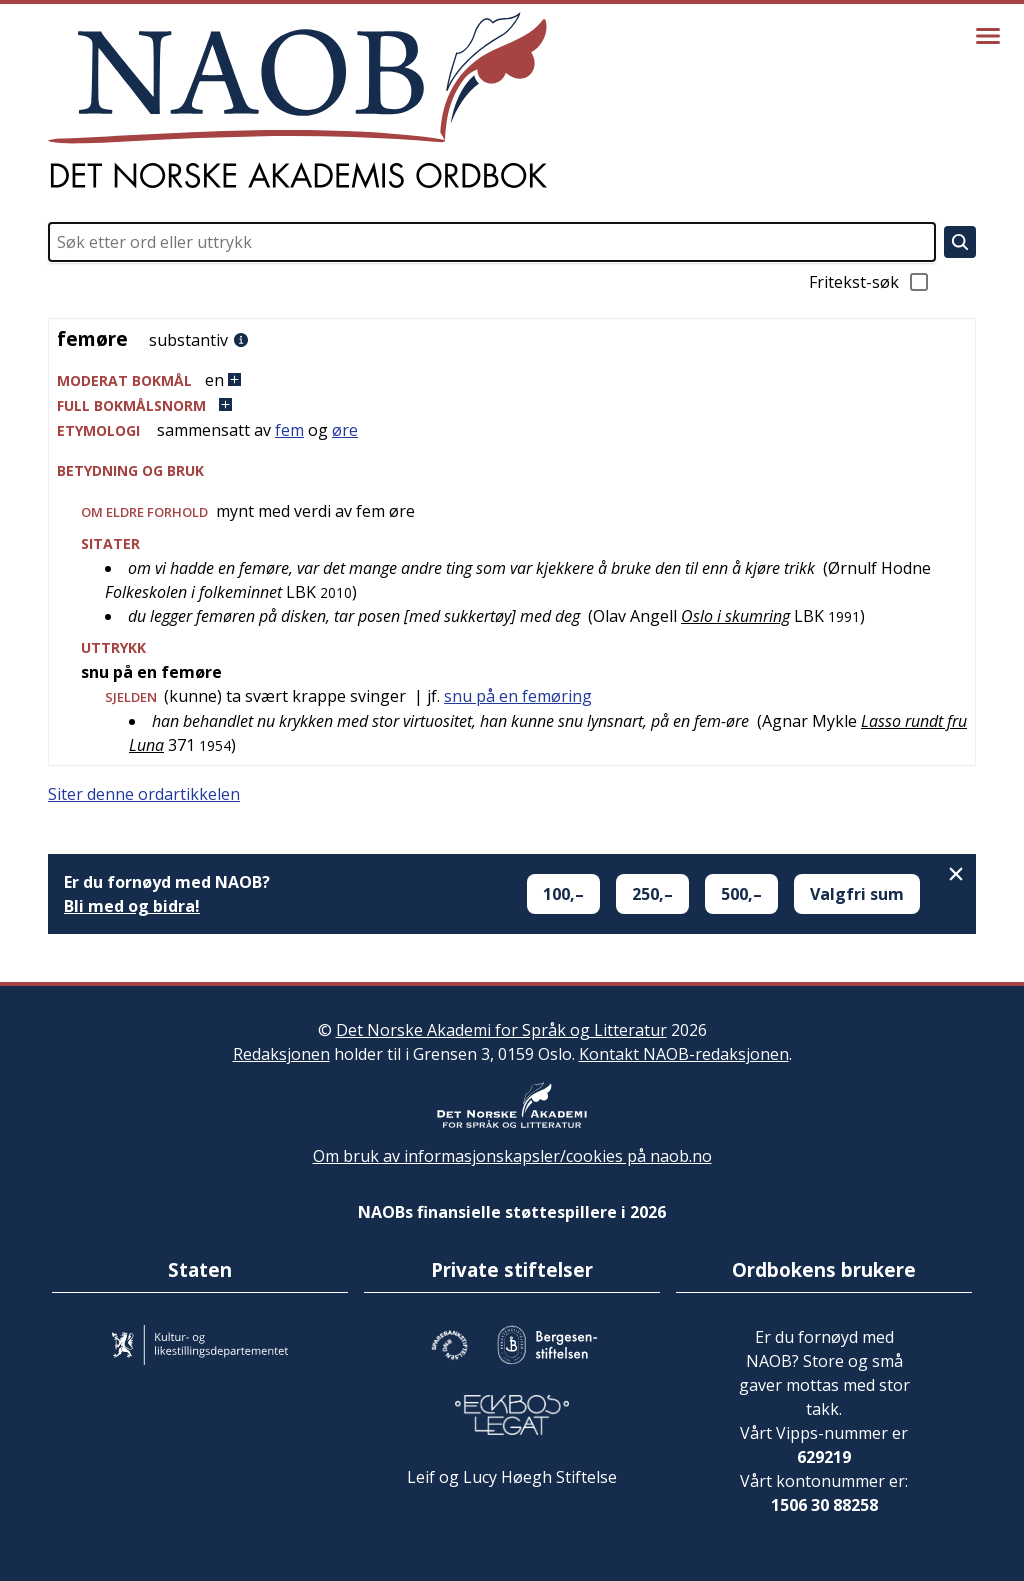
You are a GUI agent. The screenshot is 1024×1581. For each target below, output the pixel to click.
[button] (512, 380)
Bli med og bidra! (132, 906)
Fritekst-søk (870, 282)
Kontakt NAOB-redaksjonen (684, 1054)
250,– (652, 894)
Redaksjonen (281, 1054)
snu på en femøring (518, 696)
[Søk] (960, 242)
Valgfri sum (857, 894)
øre (345, 430)
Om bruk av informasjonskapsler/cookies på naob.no (512, 1156)
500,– (741, 894)
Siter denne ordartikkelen (144, 794)
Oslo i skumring (735, 616)
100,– (563, 894)
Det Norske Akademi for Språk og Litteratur (501, 1030)
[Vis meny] (988, 36)
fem (289, 430)
